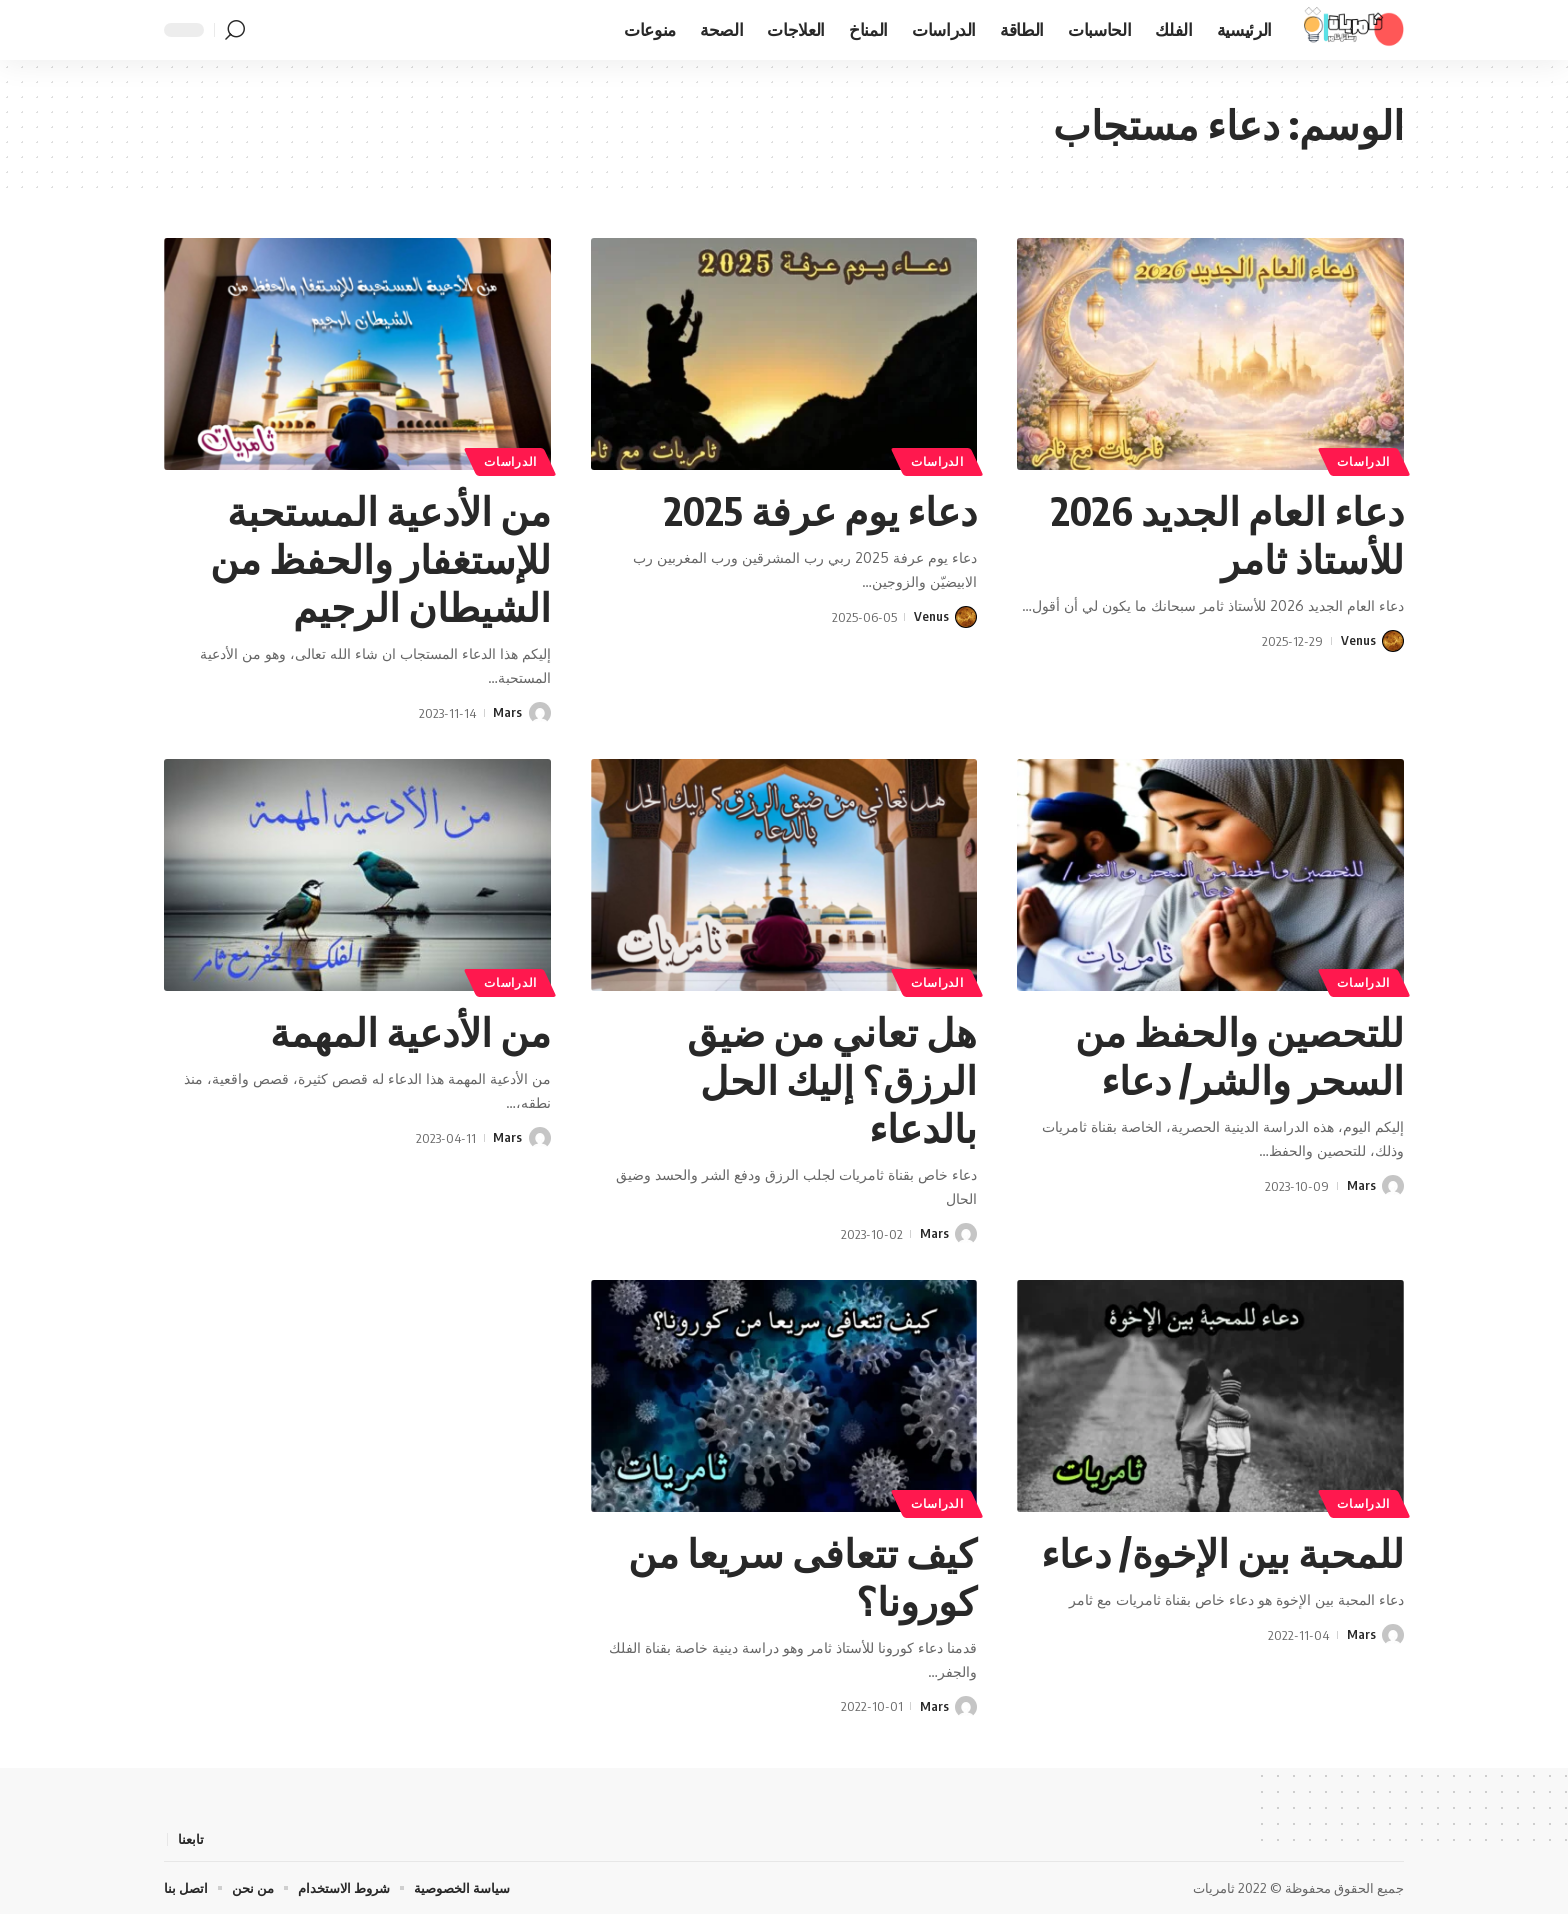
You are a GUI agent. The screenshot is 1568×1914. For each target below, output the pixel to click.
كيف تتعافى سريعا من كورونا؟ (800, 1575)
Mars (507, 713)
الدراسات (1364, 461)
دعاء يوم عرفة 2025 (814, 510)
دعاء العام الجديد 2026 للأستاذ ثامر (1221, 534)
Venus (1358, 641)
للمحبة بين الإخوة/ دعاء (1217, 1551)
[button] (235, 30)
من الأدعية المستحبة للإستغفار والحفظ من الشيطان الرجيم (377, 558)
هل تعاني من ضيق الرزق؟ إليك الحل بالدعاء (830, 1079)
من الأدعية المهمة (408, 1031)
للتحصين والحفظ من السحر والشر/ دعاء (1236, 1055)
